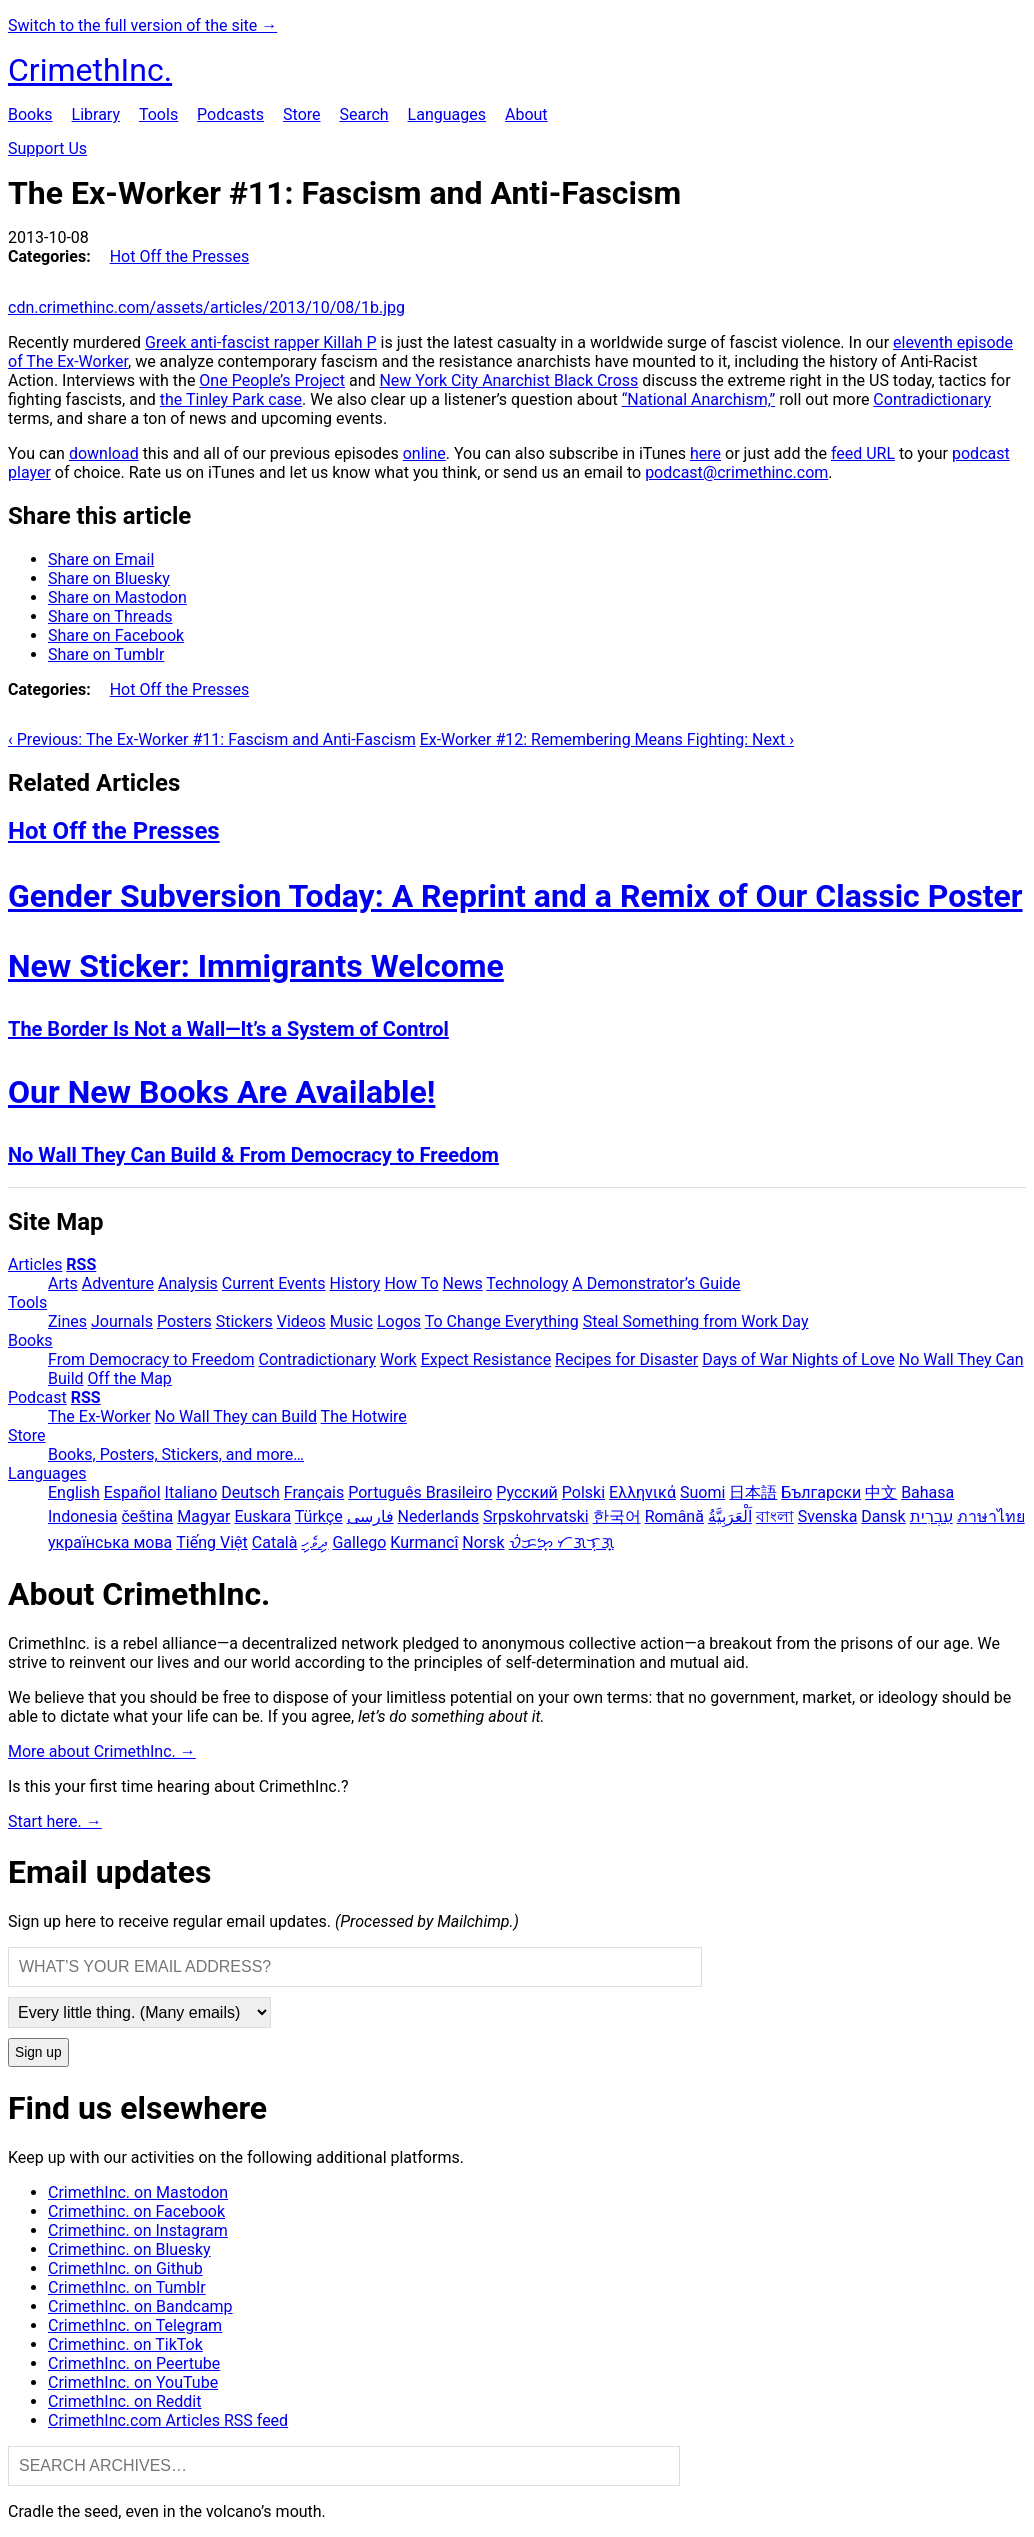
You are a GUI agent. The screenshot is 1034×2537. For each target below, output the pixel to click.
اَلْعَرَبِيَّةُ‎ (730, 1516)
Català (275, 1542)
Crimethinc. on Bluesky (129, 2249)
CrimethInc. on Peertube (134, 2363)
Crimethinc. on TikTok (125, 2344)
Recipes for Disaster (626, 1359)
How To (411, 1283)
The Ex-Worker (99, 1416)
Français (314, 1492)
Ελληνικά (642, 1492)
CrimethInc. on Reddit (124, 2401)
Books (30, 114)
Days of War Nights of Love (798, 1359)
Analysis (188, 1283)
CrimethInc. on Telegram (135, 2325)
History (355, 1283)
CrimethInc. (90, 70)
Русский (527, 1492)
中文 (881, 1492)
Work (398, 1359)
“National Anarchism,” (699, 399)
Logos (399, 1321)
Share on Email (101, 559)
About (526, 114)
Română (674, 1516)
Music (351, 1321)
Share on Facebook (116, 635)
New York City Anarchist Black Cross (508, 380)
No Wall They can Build (236, 1416)
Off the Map (130, 1378)
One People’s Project (272, 380)
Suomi (702, 1492)
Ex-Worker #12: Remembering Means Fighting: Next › (607, 739)
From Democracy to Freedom (151, 1359)
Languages (447, 114)
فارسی (370, 1516)
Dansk (883, 1516)
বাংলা (775, 1516)
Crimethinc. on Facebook (136, 2211)
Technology (527, 1283)
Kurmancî (424, 1542)
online (424, 453)
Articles (35, 1264)
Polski (583, 1492)
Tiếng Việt (212, 1542)
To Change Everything (502, 1321)
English (74, 1492)
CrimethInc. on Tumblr (127, 2287)
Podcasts (230, 114)
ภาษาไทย (991, 1516)
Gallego (359, 1542)
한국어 (617, 1516)
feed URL (863, 453)
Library (96, 114)
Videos (301, 1321)
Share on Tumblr (106, 654)
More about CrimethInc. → (102, 1751)
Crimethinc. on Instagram (138, 2230)
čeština (147, 1516)
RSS (81, 1264)
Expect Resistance (486, 1359)
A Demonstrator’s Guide (656, 1283)
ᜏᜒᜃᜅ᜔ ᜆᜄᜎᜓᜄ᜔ (561, 1542)
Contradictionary (932, 399)
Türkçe (319, 1516)
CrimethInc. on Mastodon (138, 2192)
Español (132, 1492)
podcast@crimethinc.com (736, 472)
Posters (184, 1321)
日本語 (753, 1492)
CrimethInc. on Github (125, 2268)
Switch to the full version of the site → (142, 25)
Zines (67, 1321)
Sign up (38, 2052)
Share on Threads (110, 616)
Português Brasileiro (420, 1492)
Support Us (47, 148)
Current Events (274, 1283)
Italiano (191, 1492)
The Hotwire (364, 1416)
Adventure (118, 1283)
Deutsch (250, 1492)
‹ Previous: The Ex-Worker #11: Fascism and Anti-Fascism (212, 739)
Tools (158, 114)
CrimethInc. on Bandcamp (140, 2306)
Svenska (828, 1516)
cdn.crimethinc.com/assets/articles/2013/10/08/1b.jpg (206, 307)
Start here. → (55, 1821)
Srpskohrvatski (536, 1516)
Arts (63, 1283)
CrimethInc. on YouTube (133, 2382)
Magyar (203, 1516)
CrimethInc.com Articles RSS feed (168, 2420)
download (104, 453)
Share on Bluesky (109, 578)
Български (821, 1492)
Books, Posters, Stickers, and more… (176, 1454)
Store (301, 114)
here (705, 453)
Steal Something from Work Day (696, 1321)
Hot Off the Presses (179, 256)
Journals (122, 1321)
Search (363, 114)
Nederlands (439, 1516)
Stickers (244, 1321)
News (463, 1283)
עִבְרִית (931, 1516)
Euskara (262, 1516)
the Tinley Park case (231, 399)
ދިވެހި (314, 1542)
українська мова (110, 1542)
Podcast (37, 1397)
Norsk (483, 1542)
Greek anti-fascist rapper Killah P (261, 342)
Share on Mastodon (117, 597)
